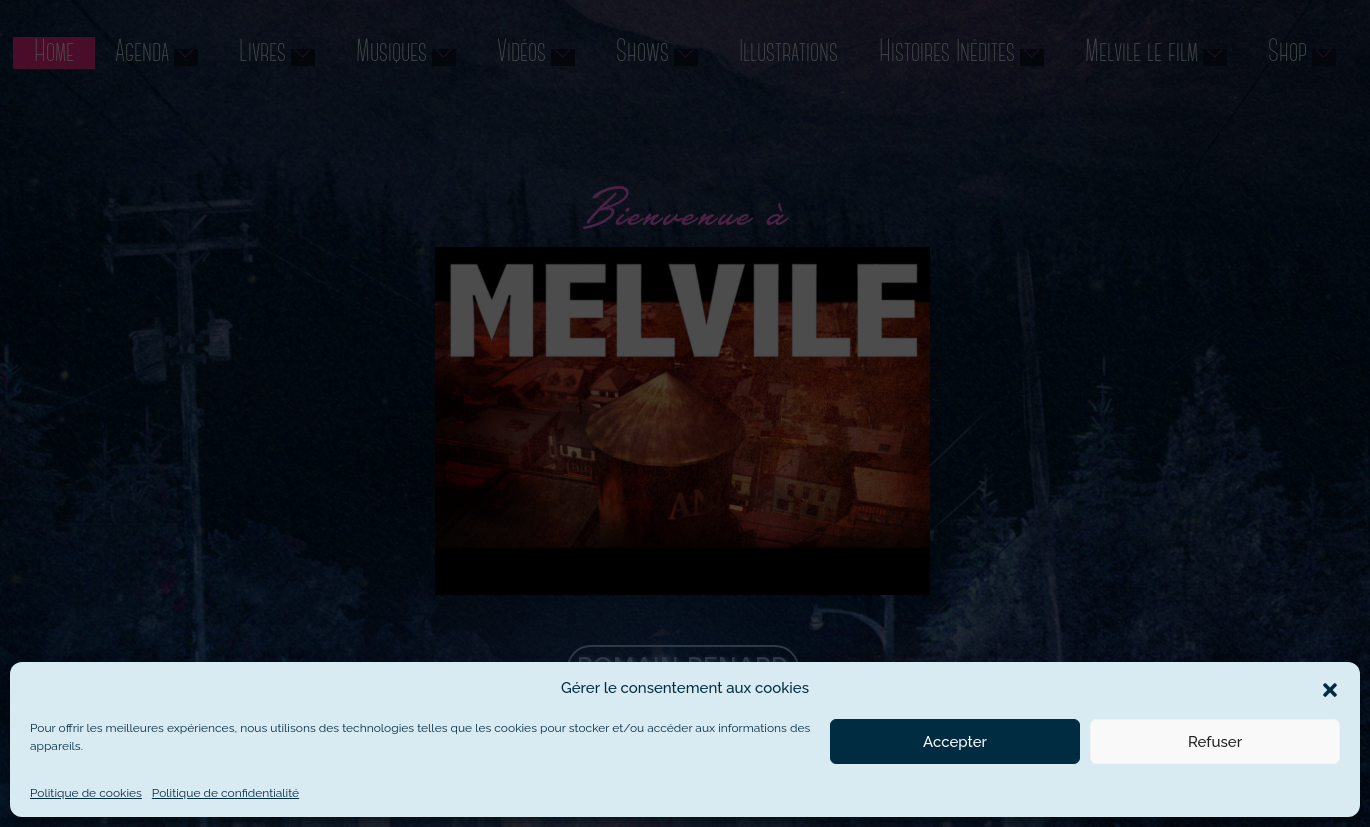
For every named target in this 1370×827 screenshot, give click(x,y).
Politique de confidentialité (225, 793)
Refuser (1215, 742)
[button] (1330, 688)
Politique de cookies (86, 793)
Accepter (955, 742)
